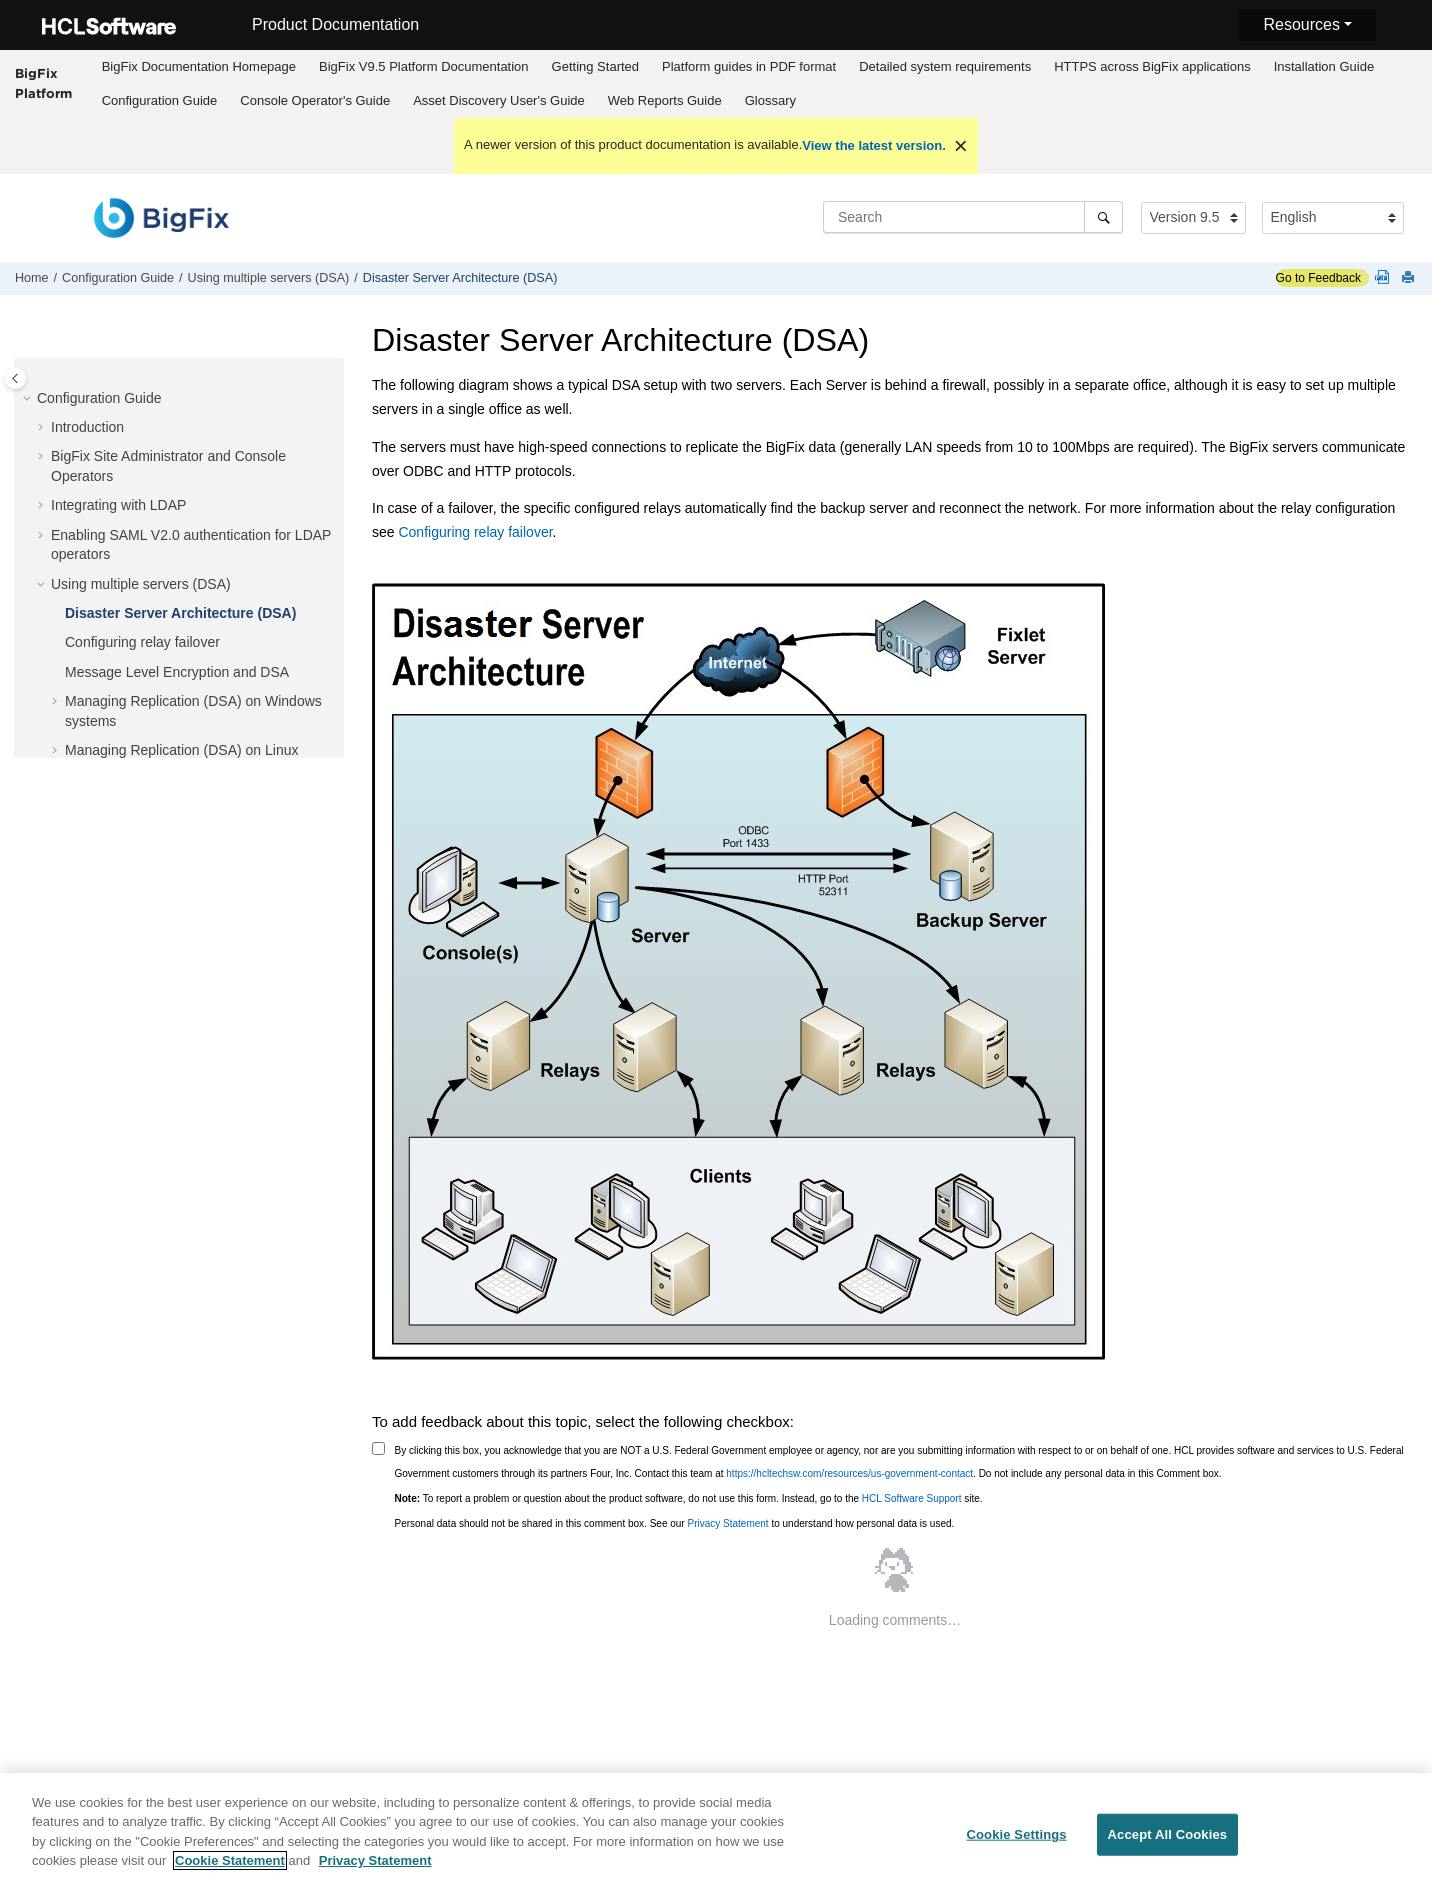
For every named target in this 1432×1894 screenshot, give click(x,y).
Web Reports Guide (665, 100)
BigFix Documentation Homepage (199, 66)
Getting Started (595, 66)
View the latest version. (874, 145)
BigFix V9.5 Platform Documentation (424, 66)
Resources (1301, 24)
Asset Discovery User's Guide (499, 100)
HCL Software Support (912, 1498)
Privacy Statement (727, 1523)
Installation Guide (1324, 66)
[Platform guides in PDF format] (1386, 278)
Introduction (87, 427)
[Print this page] (1410, 278)
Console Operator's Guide (315, 100)
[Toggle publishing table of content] (15, 378)
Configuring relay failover (142, 642)
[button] (29, 399)
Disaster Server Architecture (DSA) (460, 278)
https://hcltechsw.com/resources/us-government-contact (849, 1473)
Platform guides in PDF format (749, 66)
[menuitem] (198, 67)
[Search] (1103, 217)
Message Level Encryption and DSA (177, 672)
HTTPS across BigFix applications (1152, 66)
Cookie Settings (1016, 1841)
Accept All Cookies (1168, 1841)
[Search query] (973, 217)
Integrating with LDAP (118, 505)
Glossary (770, 100)
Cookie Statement (230, 1868)
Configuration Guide (160, 100)
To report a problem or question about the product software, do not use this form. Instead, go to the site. (689, 1498)
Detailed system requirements (945, 66)
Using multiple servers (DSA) (269, 278)
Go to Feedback (1318, 278)
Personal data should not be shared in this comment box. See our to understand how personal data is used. (675, 1523)
